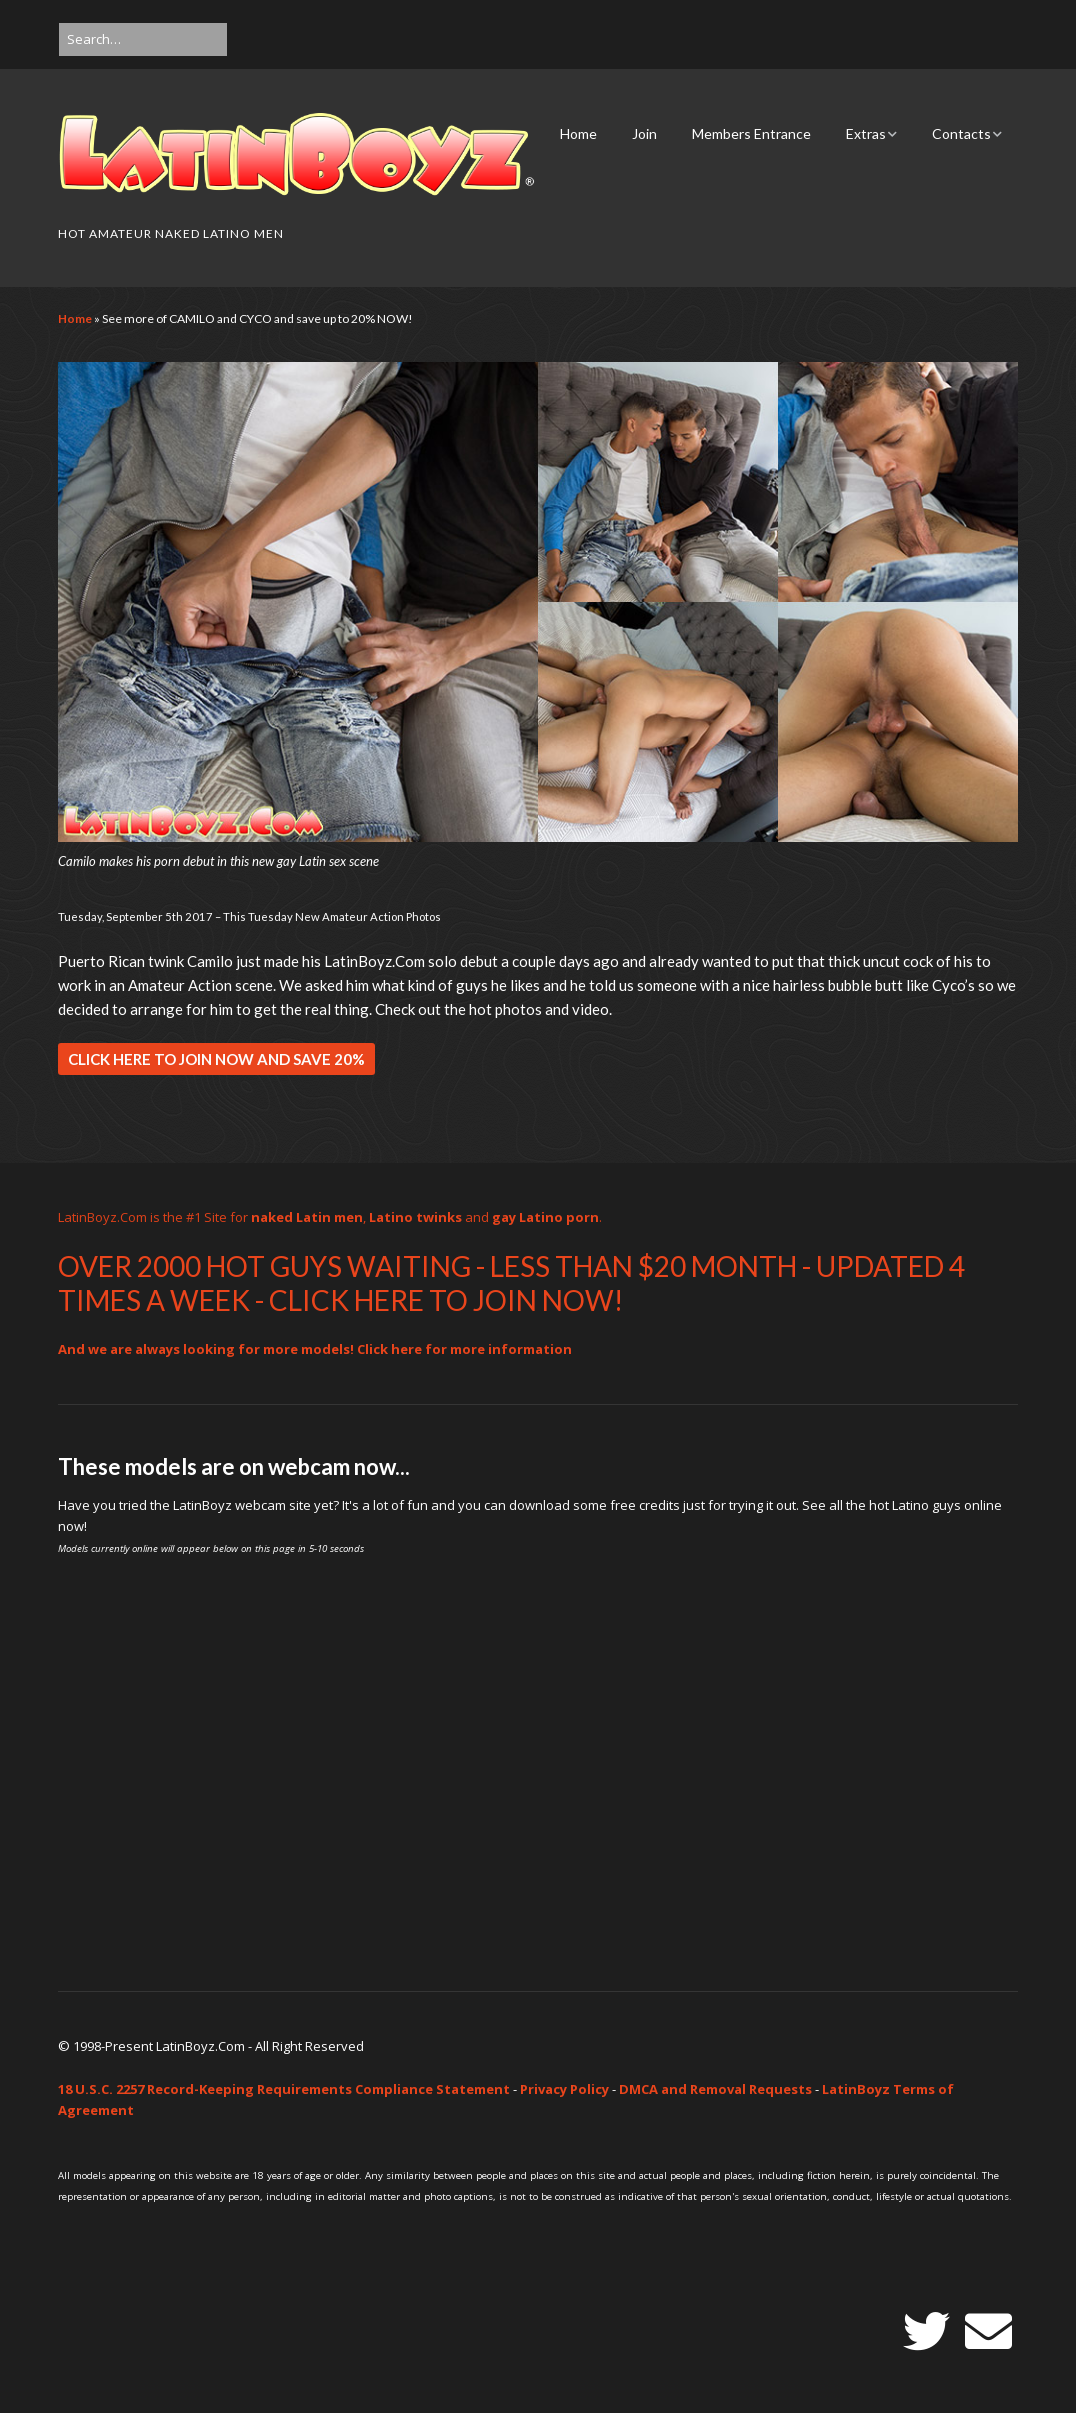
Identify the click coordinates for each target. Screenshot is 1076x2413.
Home (578, 133)
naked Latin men (307, 1217)
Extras (866, 133)
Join (644, 133)
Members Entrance (751, 133)
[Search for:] (143, 39)
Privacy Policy (564, 2089)
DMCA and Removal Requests (715, 2089)
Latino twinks (415, 1217)
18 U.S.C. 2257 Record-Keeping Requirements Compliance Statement (284, 2089)
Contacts (961, 133)
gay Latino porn (545, 1217)
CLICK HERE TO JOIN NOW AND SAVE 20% (216, 1059)
